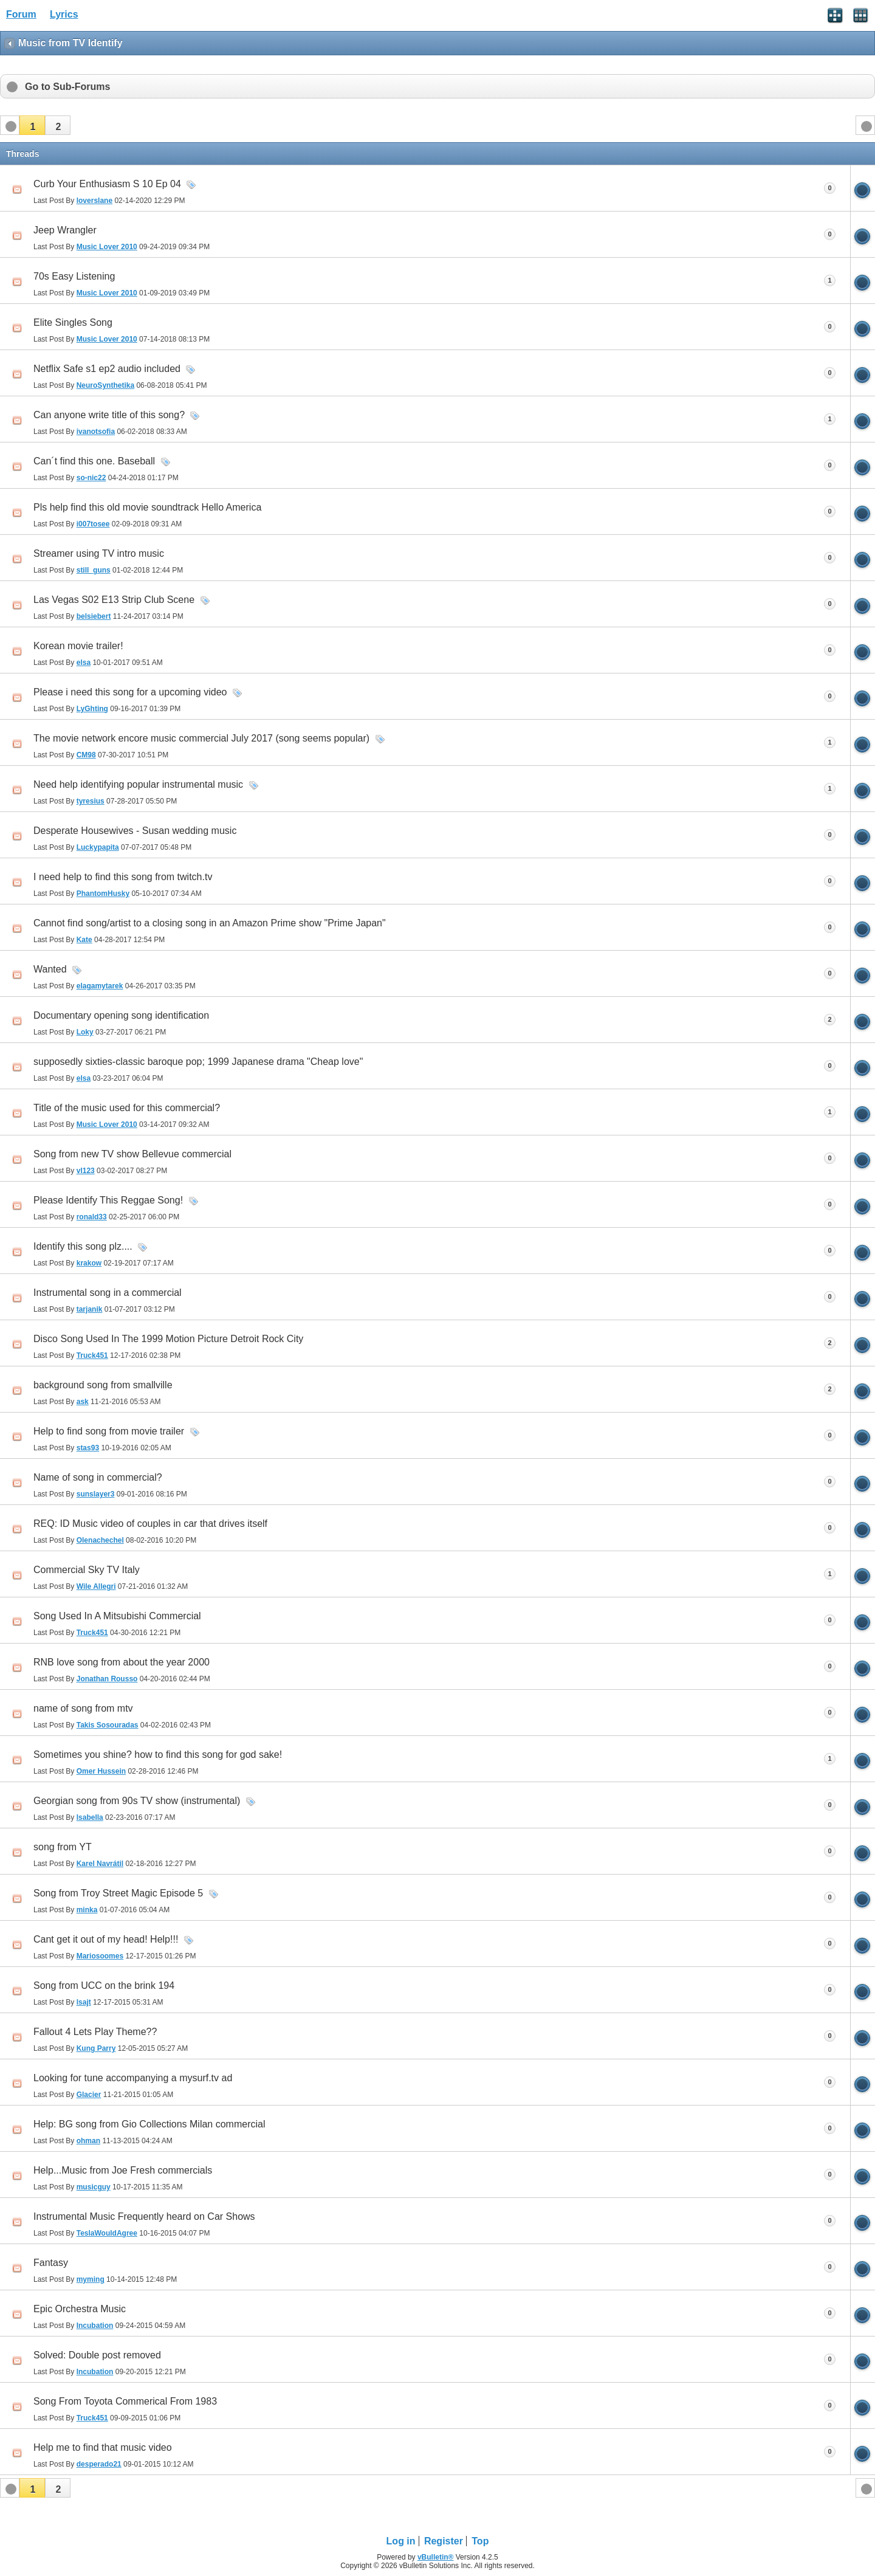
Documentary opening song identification (121, 1015)
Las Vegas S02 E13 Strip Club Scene (113, 599)
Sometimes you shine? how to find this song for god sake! (157, 1754)
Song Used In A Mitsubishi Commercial (117, 1616)
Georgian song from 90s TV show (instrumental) (136, 1801)
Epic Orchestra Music (79, 2309)
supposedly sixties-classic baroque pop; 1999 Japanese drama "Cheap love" (198, 1061)
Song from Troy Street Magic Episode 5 (118, 1893)
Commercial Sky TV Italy (86, 1570)
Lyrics (64, 14)
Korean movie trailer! (78, 646)
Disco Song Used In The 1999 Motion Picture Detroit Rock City (168, 1339)
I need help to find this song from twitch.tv (122, 877)
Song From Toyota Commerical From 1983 (125, 2401)
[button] (32, 125)
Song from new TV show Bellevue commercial (132, 1154)
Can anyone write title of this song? (109, 415)
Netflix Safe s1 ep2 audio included (106, 368)
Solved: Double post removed (97, 2355)
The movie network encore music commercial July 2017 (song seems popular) (201, 738)
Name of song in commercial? (97, 1477)
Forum (21, 14)
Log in (401, 2541)
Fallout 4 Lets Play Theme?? (95, 2032)
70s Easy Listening (74, 276)
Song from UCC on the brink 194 (103, 1985)
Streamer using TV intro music (98, 553)
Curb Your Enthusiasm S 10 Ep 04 (107, 184)
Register (443, 2541)
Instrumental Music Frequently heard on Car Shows (144, 2216)
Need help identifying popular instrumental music (138, 784)
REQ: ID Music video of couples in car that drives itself (150, 1523)
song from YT (62, 1847)
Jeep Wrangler (65, 230)
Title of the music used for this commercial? (126, 1108)
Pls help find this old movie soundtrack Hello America (147, 507)
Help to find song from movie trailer (108, 1431)
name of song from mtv (83, 1708)
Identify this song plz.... (82, 1246)
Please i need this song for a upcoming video (130, 692)
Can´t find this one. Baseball (94, 461)
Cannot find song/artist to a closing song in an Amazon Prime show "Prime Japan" (209, 923)
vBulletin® (435, 2557)
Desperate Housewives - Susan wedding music (134, 830)
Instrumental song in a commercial (107, 1292)
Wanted (50, 969)
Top (480, 2541)
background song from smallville (103, 1385)
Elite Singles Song (72, 322)
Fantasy (50, 2262)
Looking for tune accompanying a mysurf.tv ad (132, 2078)
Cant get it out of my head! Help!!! (105, 1939)
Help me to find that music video (102, 2447)
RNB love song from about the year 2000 (121, 1662)
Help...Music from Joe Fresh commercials (122, 2170)
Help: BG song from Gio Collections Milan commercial (149, 2124)
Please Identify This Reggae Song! (108, 1200)
